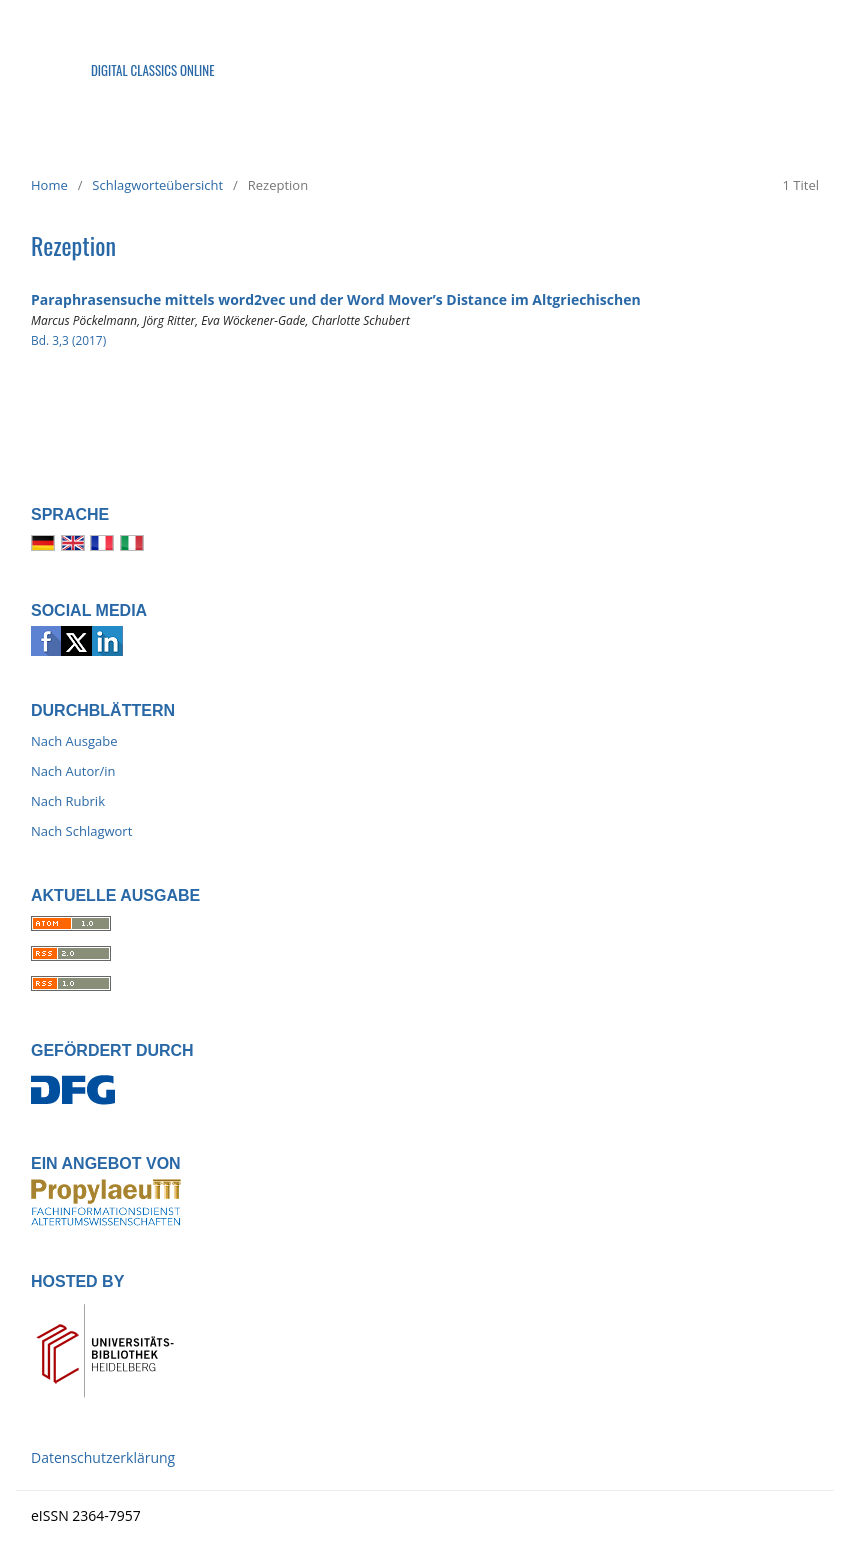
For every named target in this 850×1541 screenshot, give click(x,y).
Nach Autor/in (73, 771)
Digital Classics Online (153, 70)
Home (49, 185)
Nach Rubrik (68, 801)
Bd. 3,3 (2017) (68, 340)
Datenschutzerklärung (103, 1457)
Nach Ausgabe (74, 741)
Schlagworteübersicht (157, 185)
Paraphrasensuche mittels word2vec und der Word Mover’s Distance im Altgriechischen (336, 299)
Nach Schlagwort (81, 831)
